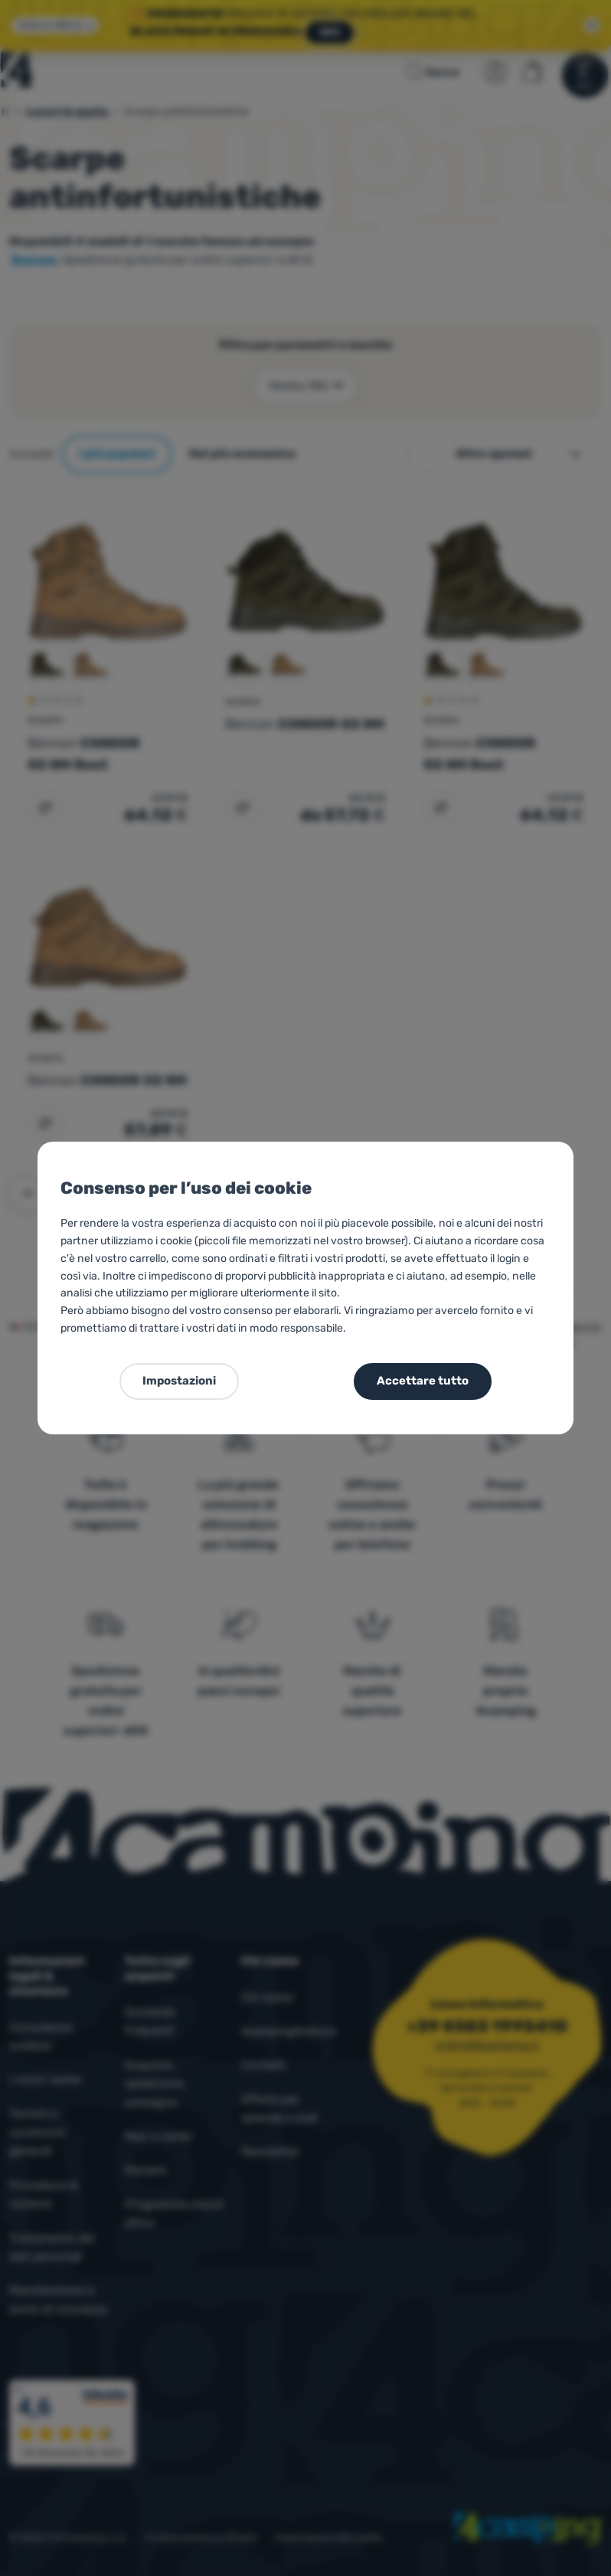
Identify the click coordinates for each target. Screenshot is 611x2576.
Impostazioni (179, 1381)
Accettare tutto (423, 1381)
